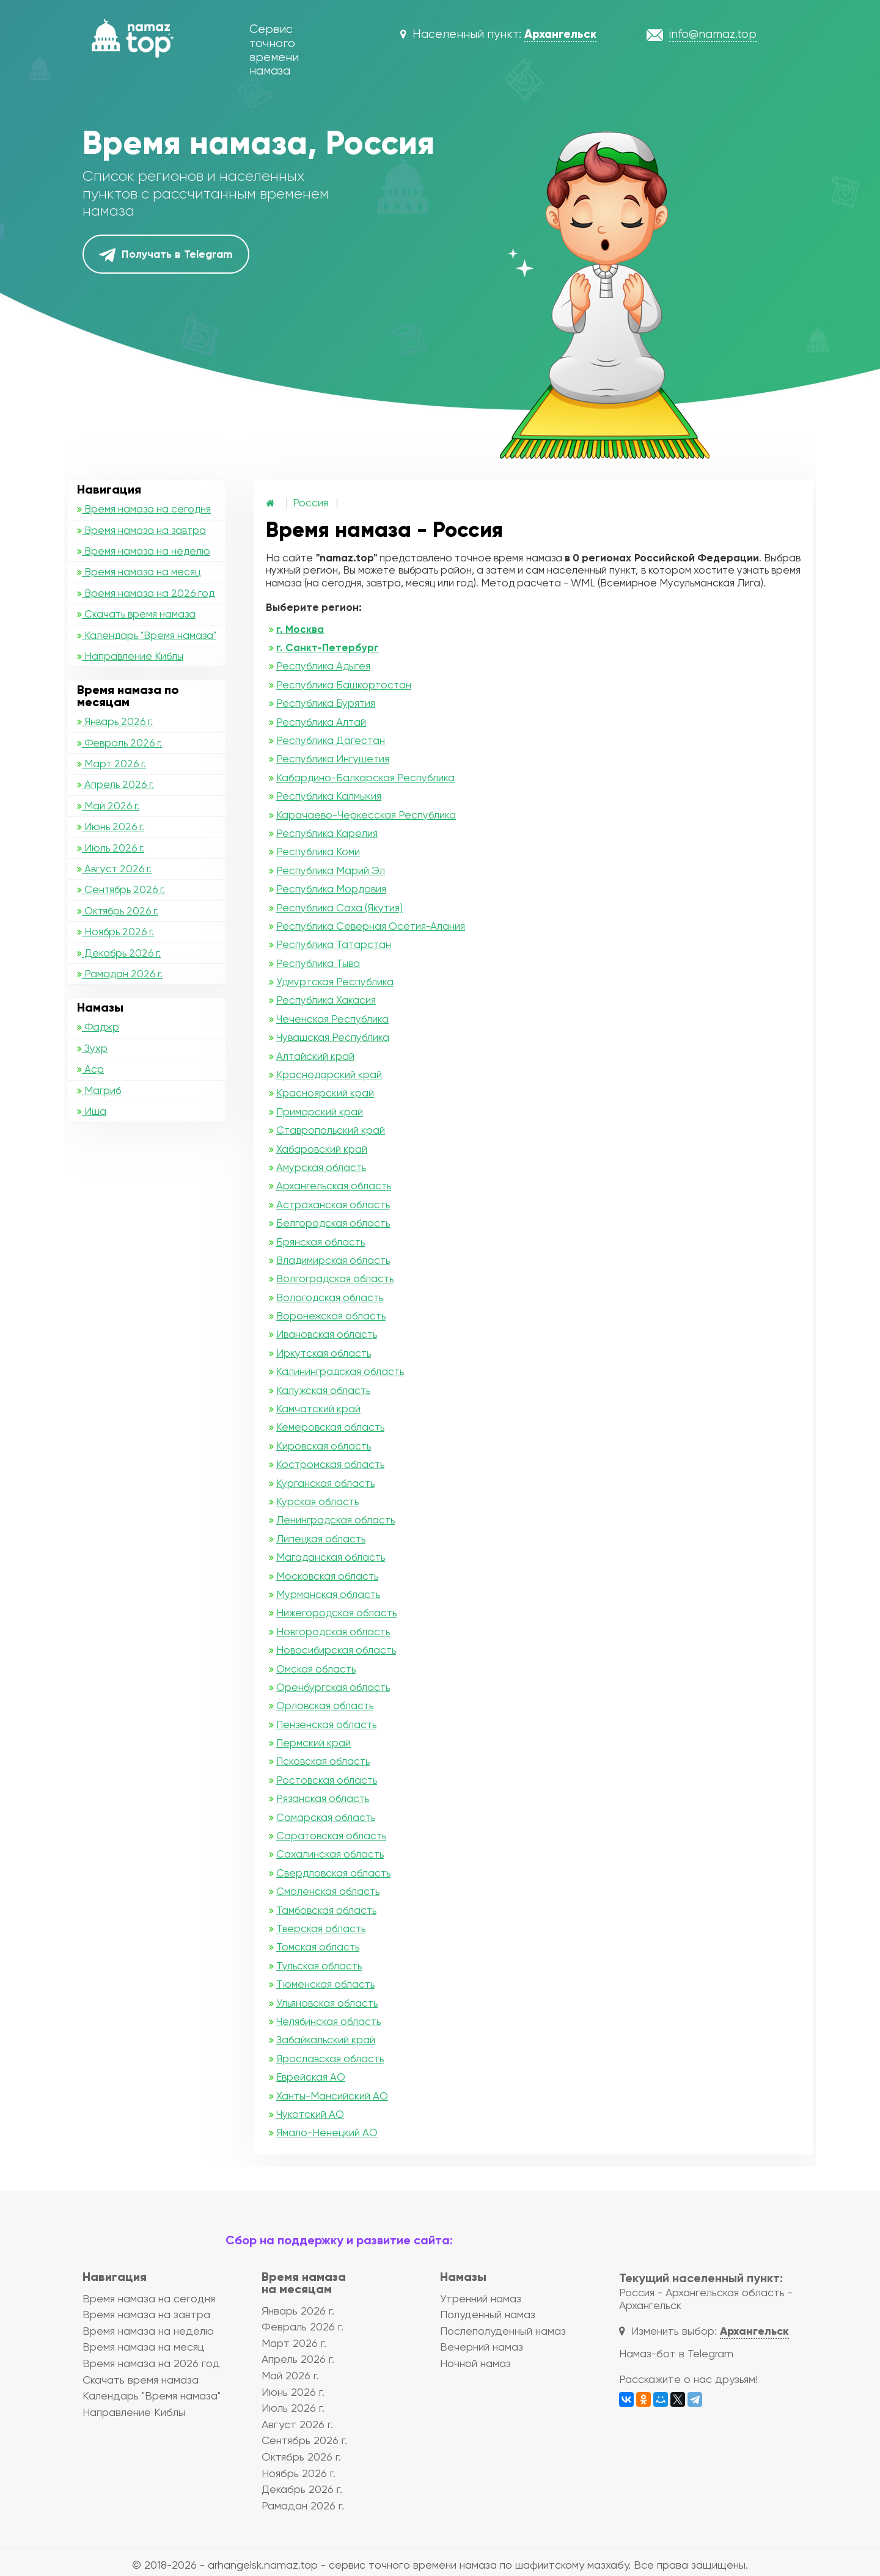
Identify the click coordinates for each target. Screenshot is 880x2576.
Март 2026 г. (111, 763)
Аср (90, 1069)
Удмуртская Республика (335, 982)
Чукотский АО (310, 2114)
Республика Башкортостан (343, 685)
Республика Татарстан (333, 944)
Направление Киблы (130, 656)
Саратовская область (331, 1836)
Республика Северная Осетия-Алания (370, 926)
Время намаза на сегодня (144, 509)
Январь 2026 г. (115, 721)
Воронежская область (331, 1316)
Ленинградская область (335, 1520)
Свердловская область (333, 1873)
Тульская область (319, 1966)
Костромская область (330, 1464)
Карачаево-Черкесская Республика (366, 815)
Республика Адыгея (323, 666)
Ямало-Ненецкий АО (327, 2132)
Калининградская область (340, 1371)
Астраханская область (333, 1205)
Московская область (327, 1576)
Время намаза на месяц (138, 572)
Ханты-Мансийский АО (332, 2096)
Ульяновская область (327, 2003)
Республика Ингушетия (332, 759)
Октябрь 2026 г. (117, 911)
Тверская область (320, 1928)
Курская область (317, 1501)
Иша (91, 1111)
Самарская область (325, 1817)
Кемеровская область (330, 1427)
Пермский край (313, 1743)
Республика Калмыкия (328, 796)
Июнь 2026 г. (110, 826)
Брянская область (320, 1242)
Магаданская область (330, 1557)
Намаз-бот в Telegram (676, 2353)
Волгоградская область (335, 1278)
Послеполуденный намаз (503, 2330)
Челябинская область (328, 2021)
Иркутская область (323, 1353)
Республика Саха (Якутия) (339, 908)
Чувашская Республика (332, 1037)
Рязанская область (322, 1798)
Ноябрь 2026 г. (115, 931)
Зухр (92, 1048)
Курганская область (325, 1483)
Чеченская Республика (332, 1019)
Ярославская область (330, 2058)
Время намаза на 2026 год (146, 593)
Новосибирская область (336, 1650)
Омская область (316, 1669)
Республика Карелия (327, 833)
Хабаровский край (321, 1149)
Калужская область (323, 1390)
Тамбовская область (326, 1910)
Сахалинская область (330, 1854)
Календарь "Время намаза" (146, 635)
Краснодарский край (329, 1074)
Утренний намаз (480, 2298)
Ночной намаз (475, 2363)
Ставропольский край (330, 1130)
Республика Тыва (318, 963)
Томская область (317, 1947)
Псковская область (323, 1761)
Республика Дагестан (330, 740)
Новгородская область (333, 1632)
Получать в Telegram (166, 254)
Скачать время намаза (136, 614)
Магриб (99, 1090)
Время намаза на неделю (143, 551)
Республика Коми (318, 851)
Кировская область (323, 1446)
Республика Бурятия (325, 703)
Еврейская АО (310, 2077)
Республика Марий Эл (330, 870)
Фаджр (98, 1027)
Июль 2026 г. (110, 848)
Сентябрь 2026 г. (121, 889)
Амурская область (321, 1167)
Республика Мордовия (331, 889)
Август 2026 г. (114, 869)
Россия (310, 503)
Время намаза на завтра (141, 530)
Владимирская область (333, 1260)
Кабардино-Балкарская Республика (365, 778)
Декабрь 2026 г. (119, 953)
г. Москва (300, 629)
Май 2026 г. (108, 806)
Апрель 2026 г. (115, 784)
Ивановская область (326, 1334)
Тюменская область (325, 1984)
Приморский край (319, 1112)
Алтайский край (315, 1056)
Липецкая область (320, 1539)
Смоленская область (328, 1891)
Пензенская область (326, 1724)
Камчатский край (318, 1409)
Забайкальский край (325, 2040)
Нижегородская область (336, 1613)
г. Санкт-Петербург (327, 647)
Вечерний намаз (481, 2346)
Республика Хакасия (326, 1000)
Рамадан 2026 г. (120, 974)
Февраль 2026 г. (119, 743)
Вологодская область (329, 1297)
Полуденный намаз (487, 2314)
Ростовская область (326, 1780)
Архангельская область (333, 1186)
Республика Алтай (321, 722)
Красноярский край (325, 1093)
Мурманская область (328, 1594)
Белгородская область (333, 1223)
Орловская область (324, 1705)
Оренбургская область (333, 1687)
